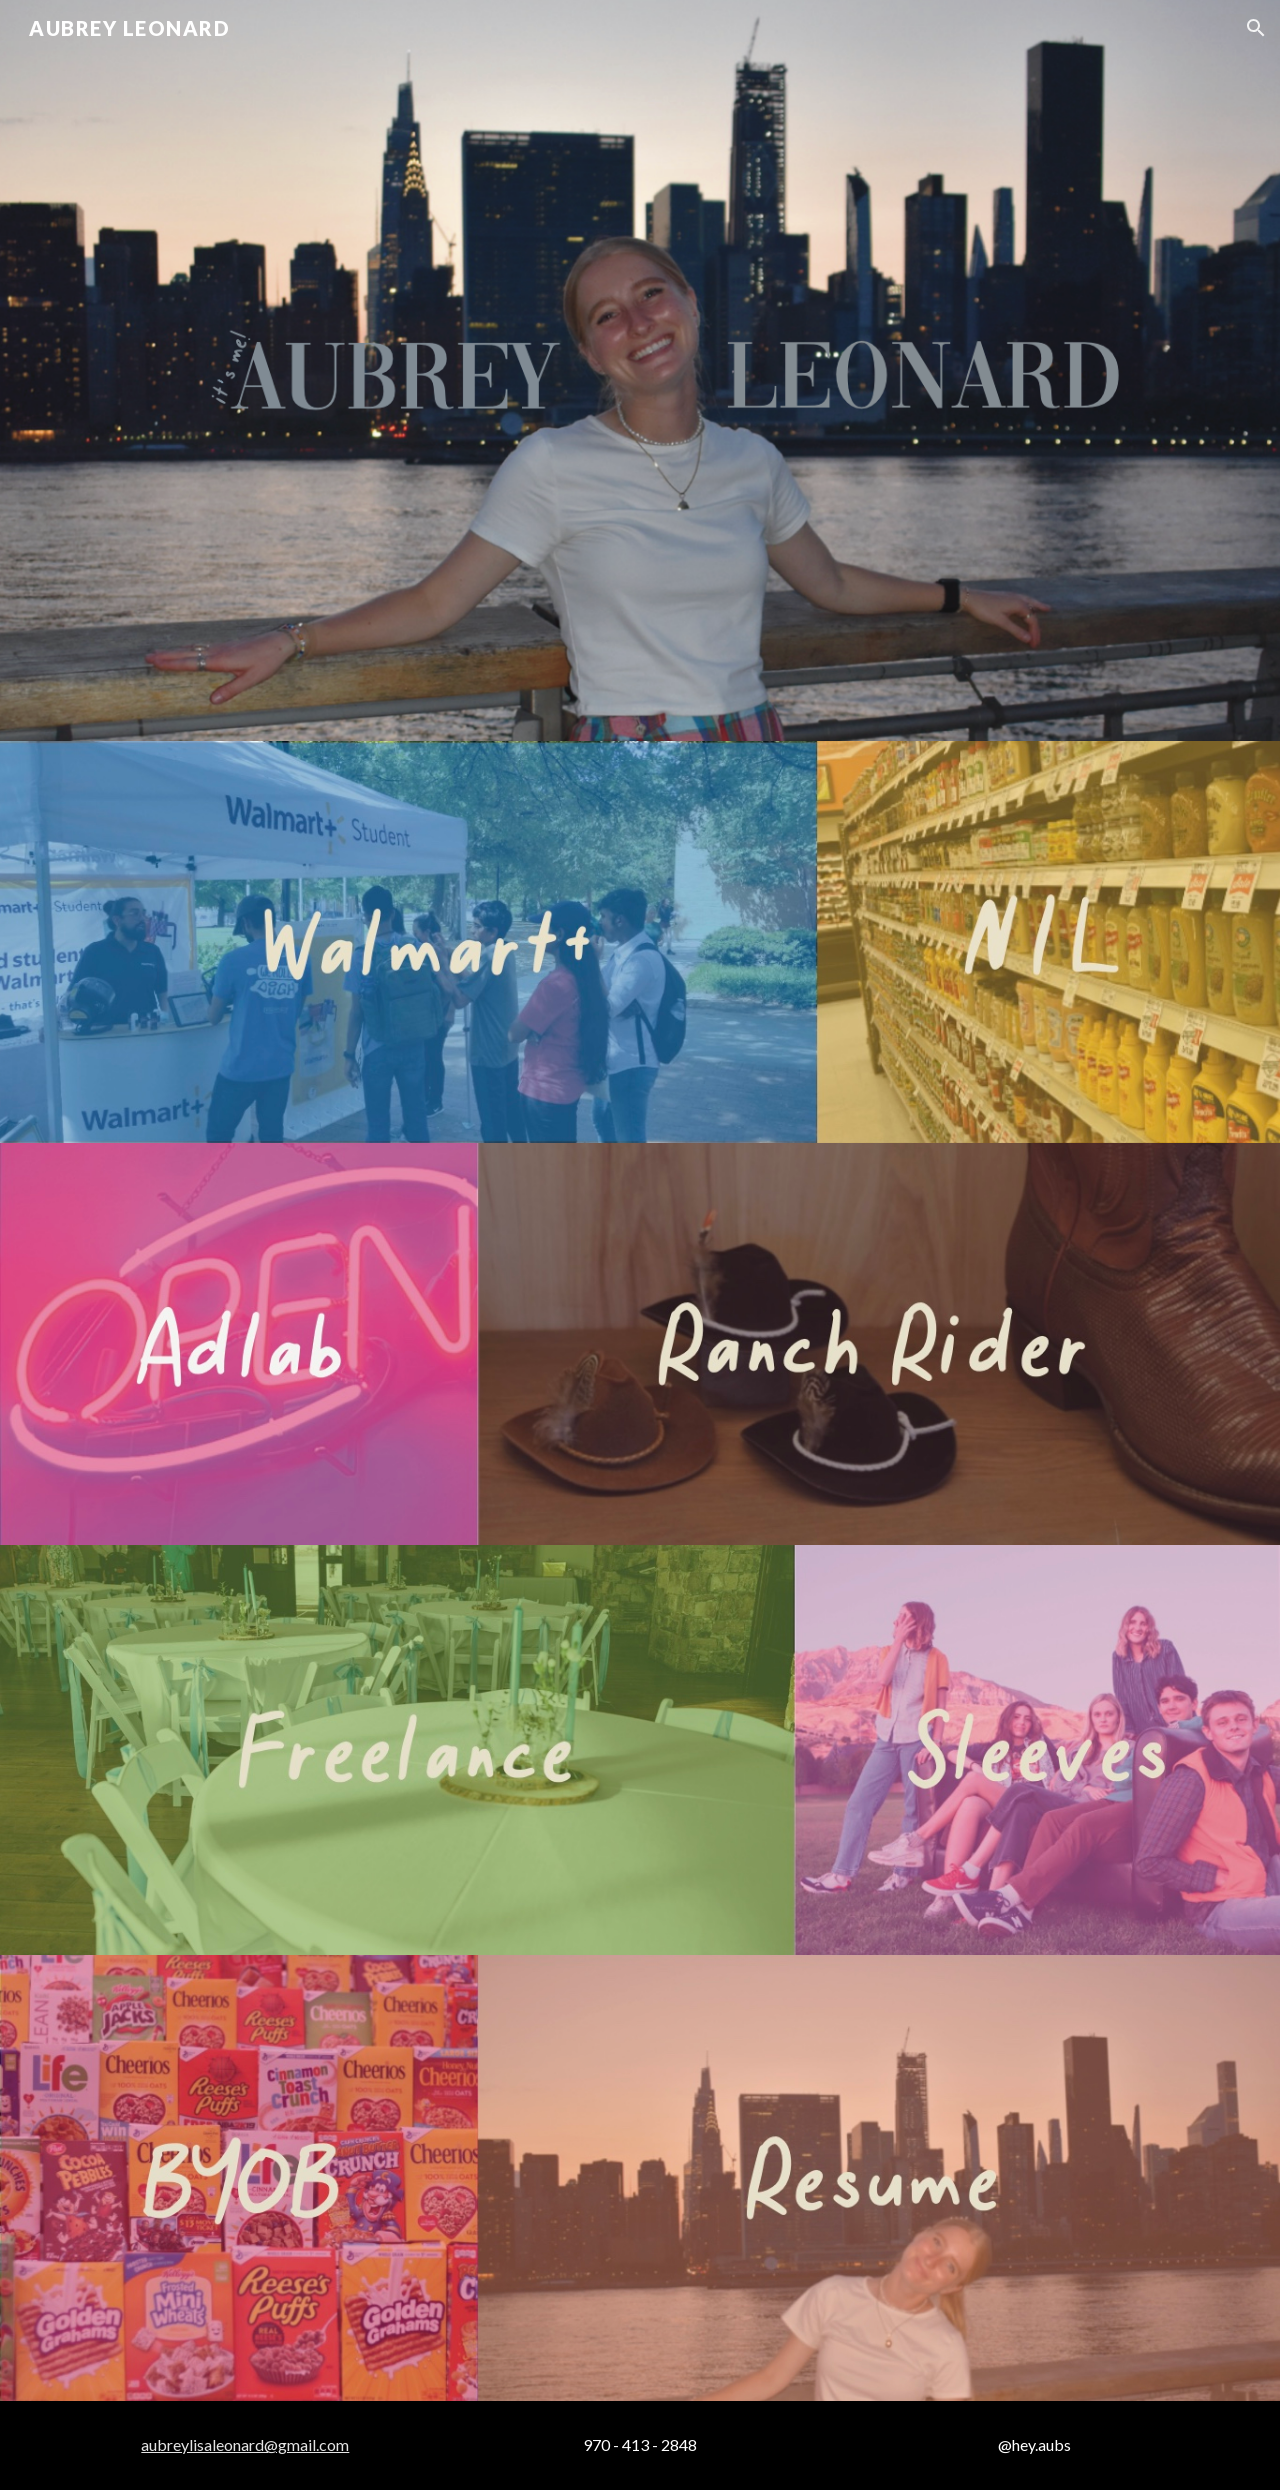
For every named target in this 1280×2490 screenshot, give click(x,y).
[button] (1256, 28)
